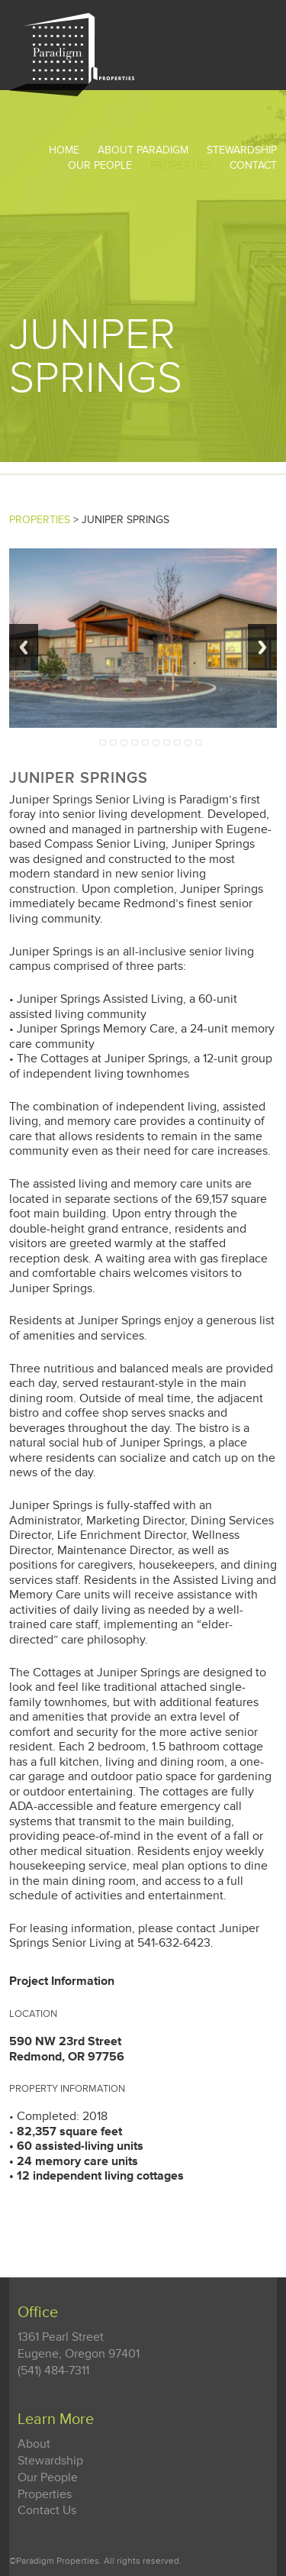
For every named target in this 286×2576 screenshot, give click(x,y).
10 (198, 742)
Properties (180, 165)
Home (64, 150)
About (34, 2444)
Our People (100, 165)
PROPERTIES (39, 519)
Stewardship (50, 2461)
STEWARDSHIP (242, 150)
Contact (253, 165)
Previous (23, 647)
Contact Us (47, 2510)
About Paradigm (143, 150)
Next (262, 647)
